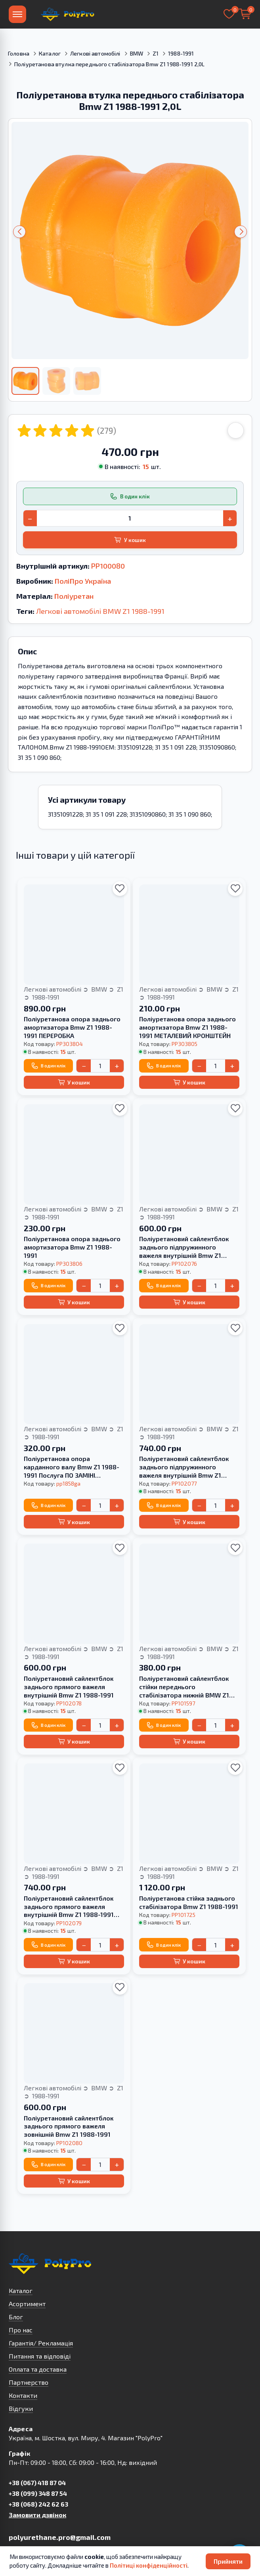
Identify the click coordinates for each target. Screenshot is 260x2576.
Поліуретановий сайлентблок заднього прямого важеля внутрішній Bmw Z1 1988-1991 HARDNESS (69, 1906)
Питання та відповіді (40, 2356)
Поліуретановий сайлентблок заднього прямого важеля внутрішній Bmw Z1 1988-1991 (69, 1686)
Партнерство (28, 2382)
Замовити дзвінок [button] (37, 2514)
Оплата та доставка (38, 2369)
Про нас (20, 2330)
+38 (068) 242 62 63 (38, 2504)
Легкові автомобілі (95, 53)
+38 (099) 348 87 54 (38, 2493)
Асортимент (27, 2303)
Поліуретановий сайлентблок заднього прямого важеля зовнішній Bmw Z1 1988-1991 (68, 2126)
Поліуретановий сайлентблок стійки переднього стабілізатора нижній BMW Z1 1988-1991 (184, 1686)
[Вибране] (229, 14)
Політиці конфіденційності (148, 2565)
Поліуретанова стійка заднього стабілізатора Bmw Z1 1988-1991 (188, 1902)
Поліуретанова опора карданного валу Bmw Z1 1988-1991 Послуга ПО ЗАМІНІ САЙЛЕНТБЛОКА (71, 1467)
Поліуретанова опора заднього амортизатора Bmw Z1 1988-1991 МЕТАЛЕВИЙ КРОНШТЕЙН (187, 1027)
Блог (16, 2316)
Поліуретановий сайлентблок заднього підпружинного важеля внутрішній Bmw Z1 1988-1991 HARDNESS (184, 1467)
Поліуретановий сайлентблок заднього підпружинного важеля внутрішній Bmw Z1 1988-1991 (184, 1247)
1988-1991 (181, 53)
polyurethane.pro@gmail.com (60, 2537)
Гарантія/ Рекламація (41, 2343)
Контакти (23, 2395)
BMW (136, 53)
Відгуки (21, 2408)
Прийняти (228, 2561)
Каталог (50, 53)
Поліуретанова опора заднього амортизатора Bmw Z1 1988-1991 (72, 1247)
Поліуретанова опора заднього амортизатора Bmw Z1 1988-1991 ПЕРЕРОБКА (72, 1027)
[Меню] (17, 14)
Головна (18, 53)
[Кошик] (245, 14)
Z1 (156, 53)
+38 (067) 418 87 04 (37, 2482)
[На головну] (67, 14)
